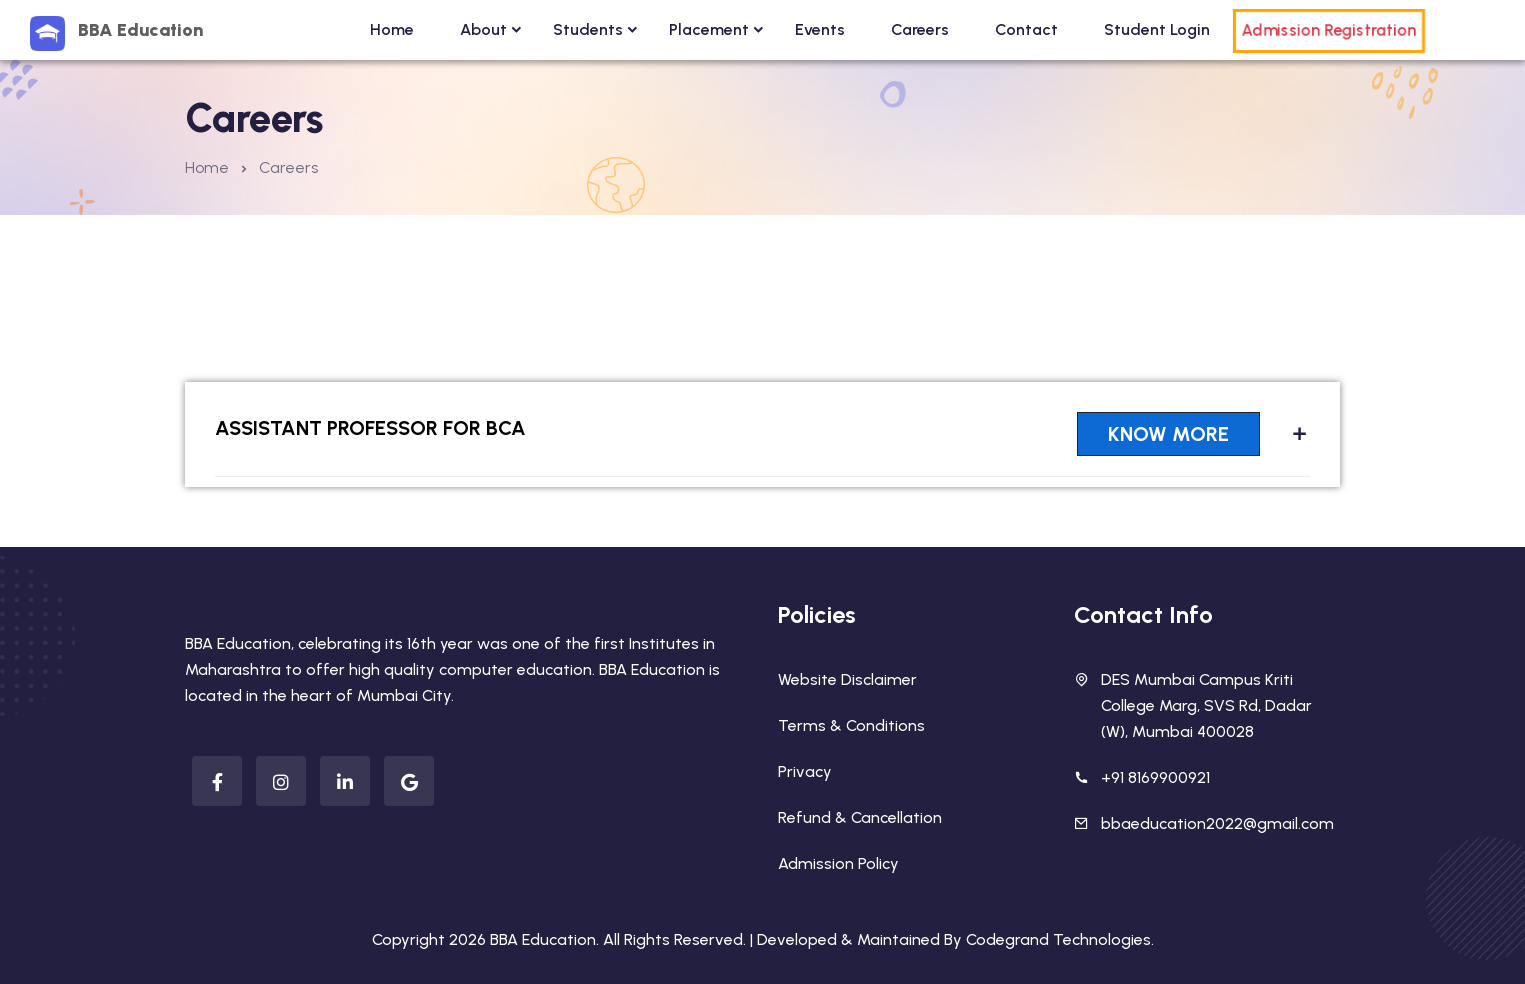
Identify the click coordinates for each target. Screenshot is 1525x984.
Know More (1168, 434)
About (483, 29)
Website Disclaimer (847, 679)
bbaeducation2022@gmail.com (1217, 823)
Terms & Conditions (851, 725)
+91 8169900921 (1155, 777)
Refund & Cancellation (860, 817)
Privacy (805, 771)
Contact (1026, 29)
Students (588, 29)
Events (820, 29)
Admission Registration (1329, 30)
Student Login (1157, 29)
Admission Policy (838, 863)
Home (392, 29)
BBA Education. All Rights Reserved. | (623, 939)
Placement (709, 29)
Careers (920, 29)
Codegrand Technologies (1058, 939)
